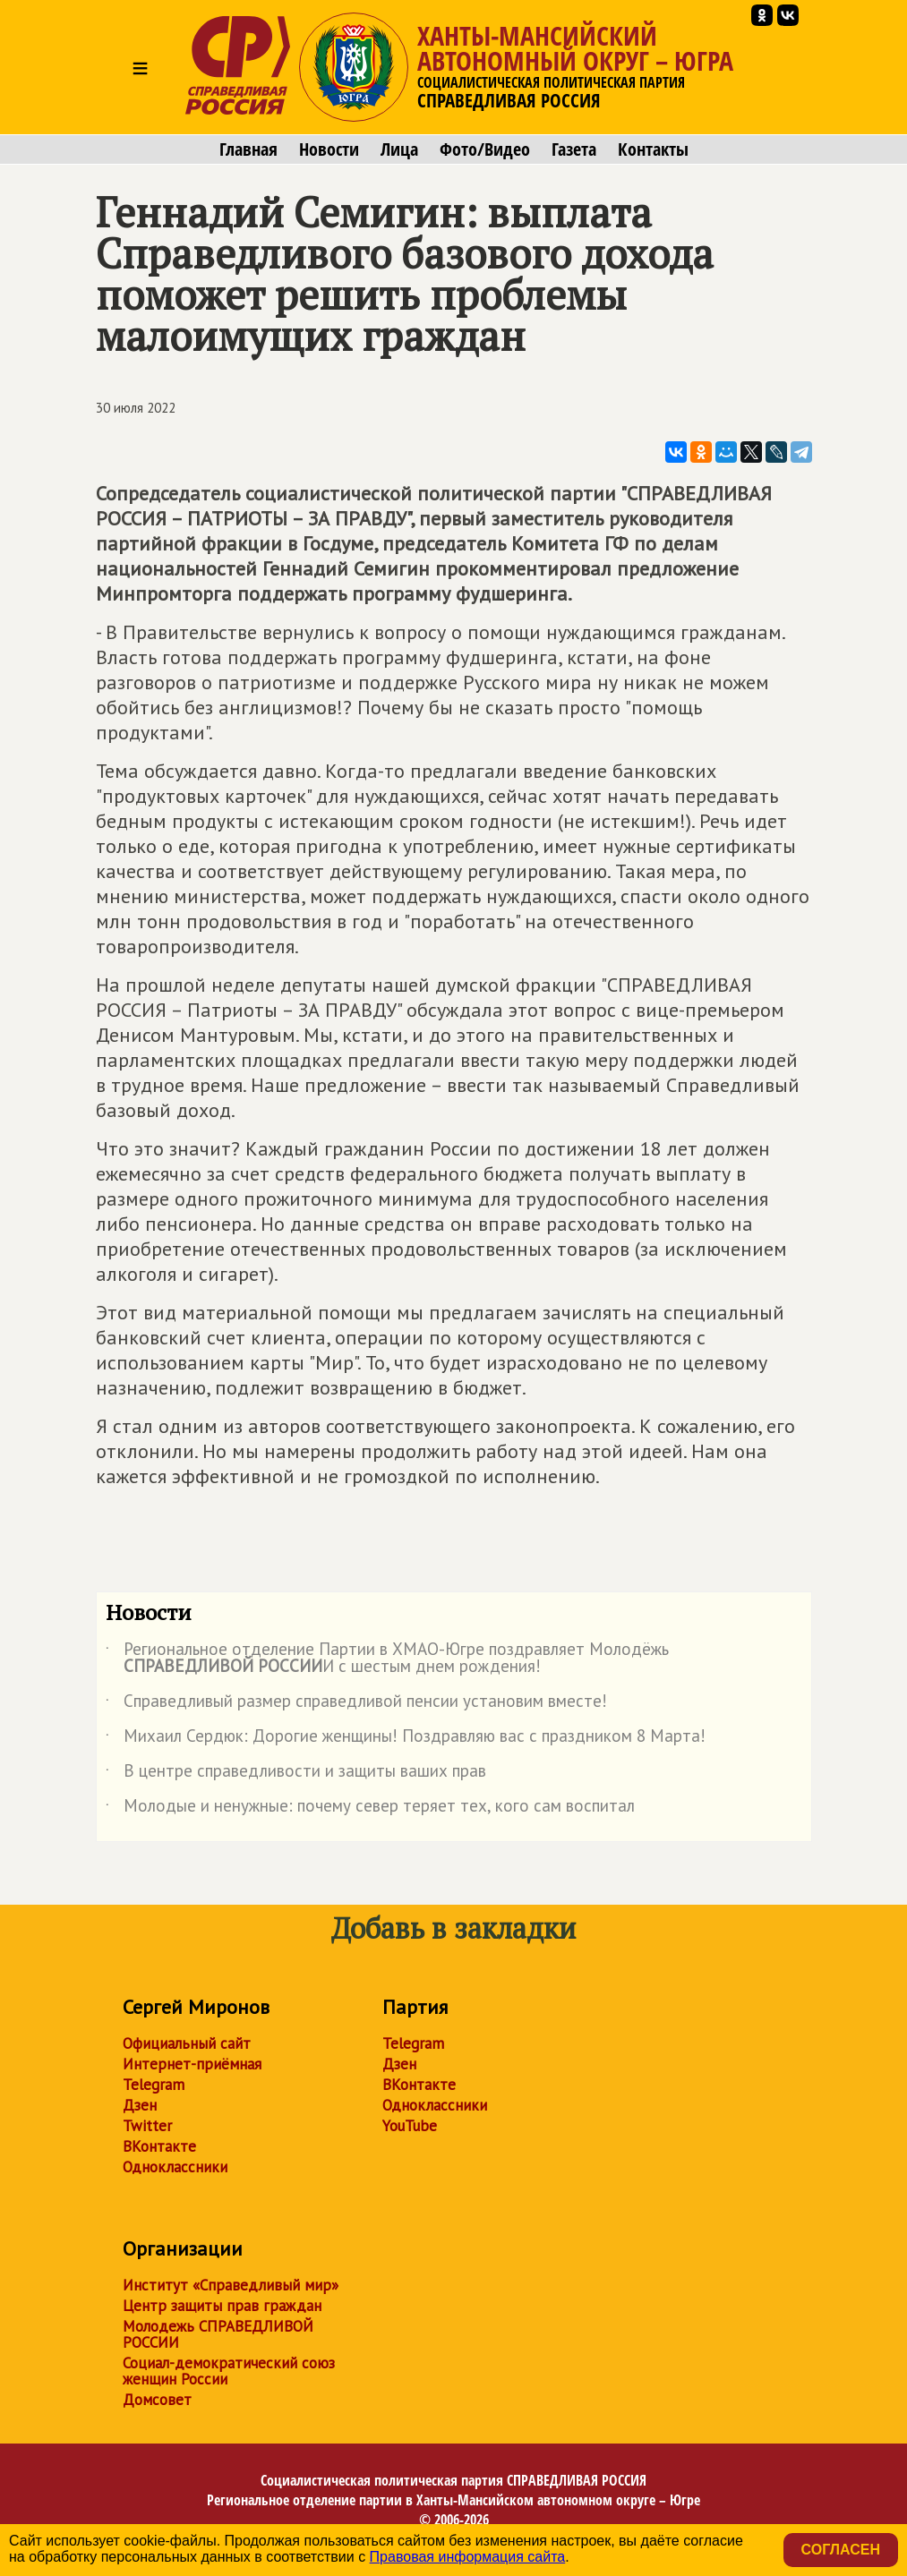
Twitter (147, 2126)
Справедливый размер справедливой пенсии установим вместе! (356, 1704)
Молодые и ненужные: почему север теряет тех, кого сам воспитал (370, 1809)
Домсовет (157, 2400)
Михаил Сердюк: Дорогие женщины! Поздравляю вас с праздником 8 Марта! (406, 1739)
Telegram (153, 2085)
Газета (574, 149)
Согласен (840, 2549)
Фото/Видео (485, 149)
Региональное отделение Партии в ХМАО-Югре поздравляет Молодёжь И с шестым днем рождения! (387, 1658)
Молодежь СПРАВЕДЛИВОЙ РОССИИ (218, 2334)
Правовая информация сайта (468, 2556)
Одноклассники (175, 2167)
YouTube (409, 2126)
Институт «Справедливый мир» (230, 2285)
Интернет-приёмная (192, 2064)
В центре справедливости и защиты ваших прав (296, 1774)
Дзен (140, 2105)
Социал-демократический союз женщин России (229, 2371)
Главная (248, 149)
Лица (399, 149)
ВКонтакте (159, 2146)
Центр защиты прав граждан (222, 2306)
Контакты (653, 149)
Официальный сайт (187, 2043)
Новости (329, 149)
